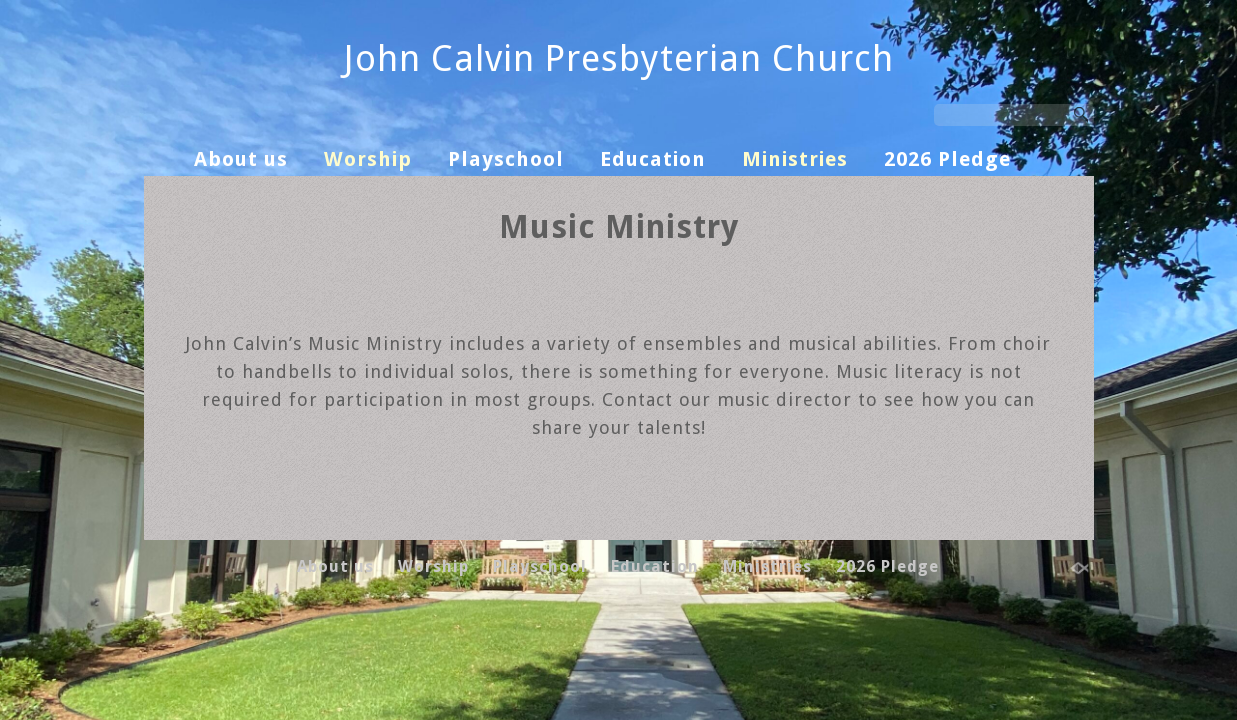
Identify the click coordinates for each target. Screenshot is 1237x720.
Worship (368, 159)
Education (653, 159)
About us (241, 159)
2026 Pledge (947, 159)
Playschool (506, 159)
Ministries (795, 159)
